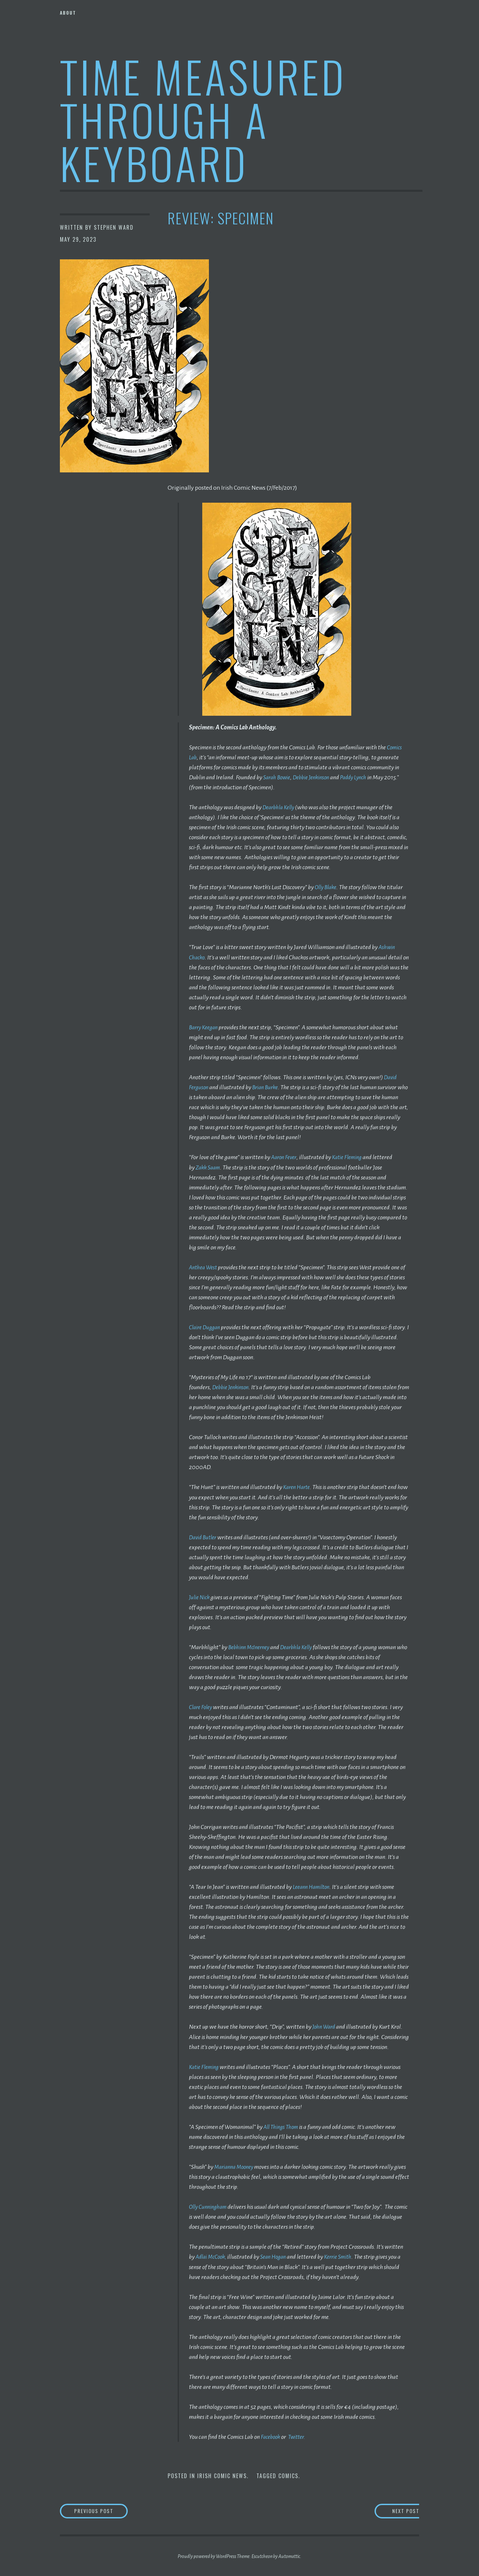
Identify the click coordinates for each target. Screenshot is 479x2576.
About (68, 12)
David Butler (204, 1536)
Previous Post (108, 2510)
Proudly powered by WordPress (207, 2556)
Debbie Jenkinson (315, 777)
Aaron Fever (285, 1157)
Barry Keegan (205, 1027)
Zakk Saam (209, 1166)
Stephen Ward (114, 227)
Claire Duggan (206, 1326)
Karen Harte (298, 1486)
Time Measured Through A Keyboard (203, 119)
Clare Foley (202, 1706)
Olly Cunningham (209, 2205)
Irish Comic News (222, 2474)
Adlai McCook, (213, 2255)
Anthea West (204, 1266)
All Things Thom (282, 2125)
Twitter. (300, 2435)
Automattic (289, 2556)
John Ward (325, 2025)
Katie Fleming (350, 1157)
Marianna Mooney (235, 2165)
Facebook (271, 2435)
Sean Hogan (278, 2255)
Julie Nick (200, 1596)
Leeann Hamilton (313, 1886)
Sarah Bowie (278, 777)
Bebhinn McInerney (250, 1646)
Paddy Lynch (361, 777)
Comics (288, 2474)
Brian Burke (268, 1087)
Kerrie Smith (346, 2255)
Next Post (392, 2510)
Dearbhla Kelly (280, 807)
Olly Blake (327, 887)
